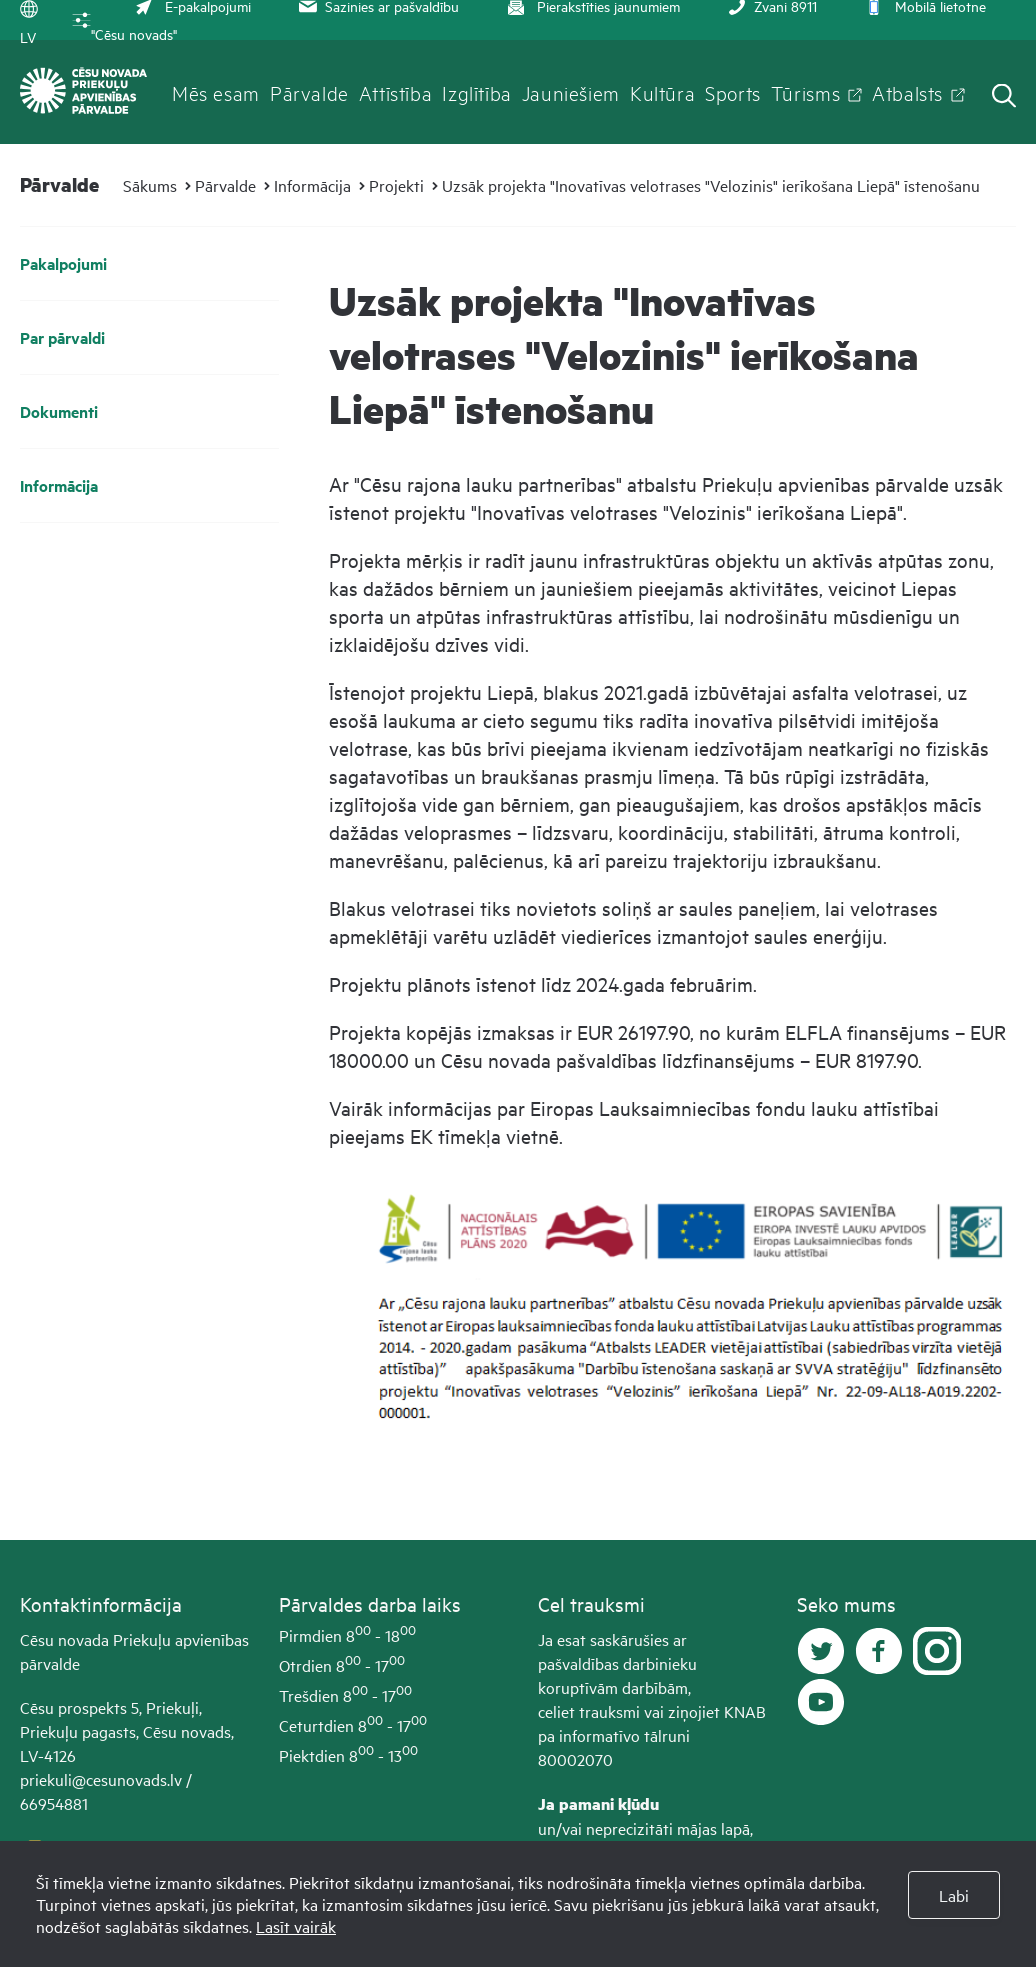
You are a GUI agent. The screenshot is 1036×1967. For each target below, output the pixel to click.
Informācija (312, 185)
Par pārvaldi (62, 337)
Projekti (396, 185)
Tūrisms (805, 92)
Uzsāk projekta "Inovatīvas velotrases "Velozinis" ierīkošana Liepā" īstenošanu (711, 185)
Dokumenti (59, 411)
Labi (954, 1895)
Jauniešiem (571, 92)
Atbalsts (907, 92)
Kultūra (662, 92)
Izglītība (477, 92)
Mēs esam (216, 92)
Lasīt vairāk (296, 1926)
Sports (733, 92)
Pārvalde (309, 92)
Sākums (150, 185)
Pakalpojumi (63, 263)
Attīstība (396, 92)
